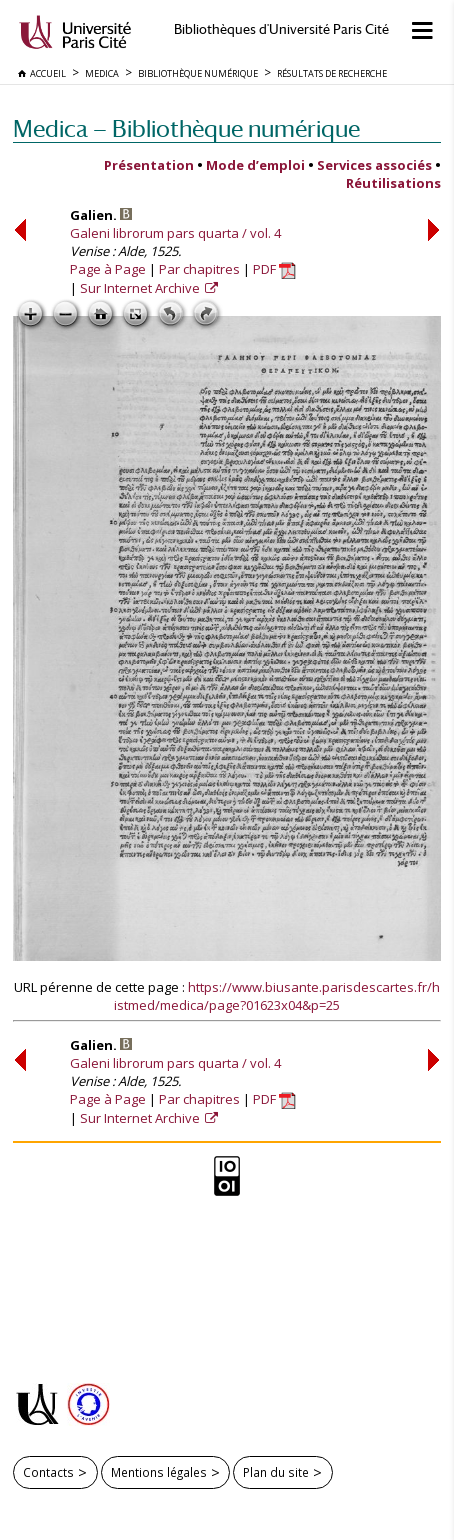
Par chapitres (199, 269)
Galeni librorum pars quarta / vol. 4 (175, 233)
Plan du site (276, 1472)
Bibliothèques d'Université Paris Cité (281, 29)
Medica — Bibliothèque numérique (186, 128)
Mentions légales (159, 1472)
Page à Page (108, 269)
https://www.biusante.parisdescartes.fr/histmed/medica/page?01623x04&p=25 (277, 996)
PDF (274, 269)
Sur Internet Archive (141, 288)
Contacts (48, 1472)
